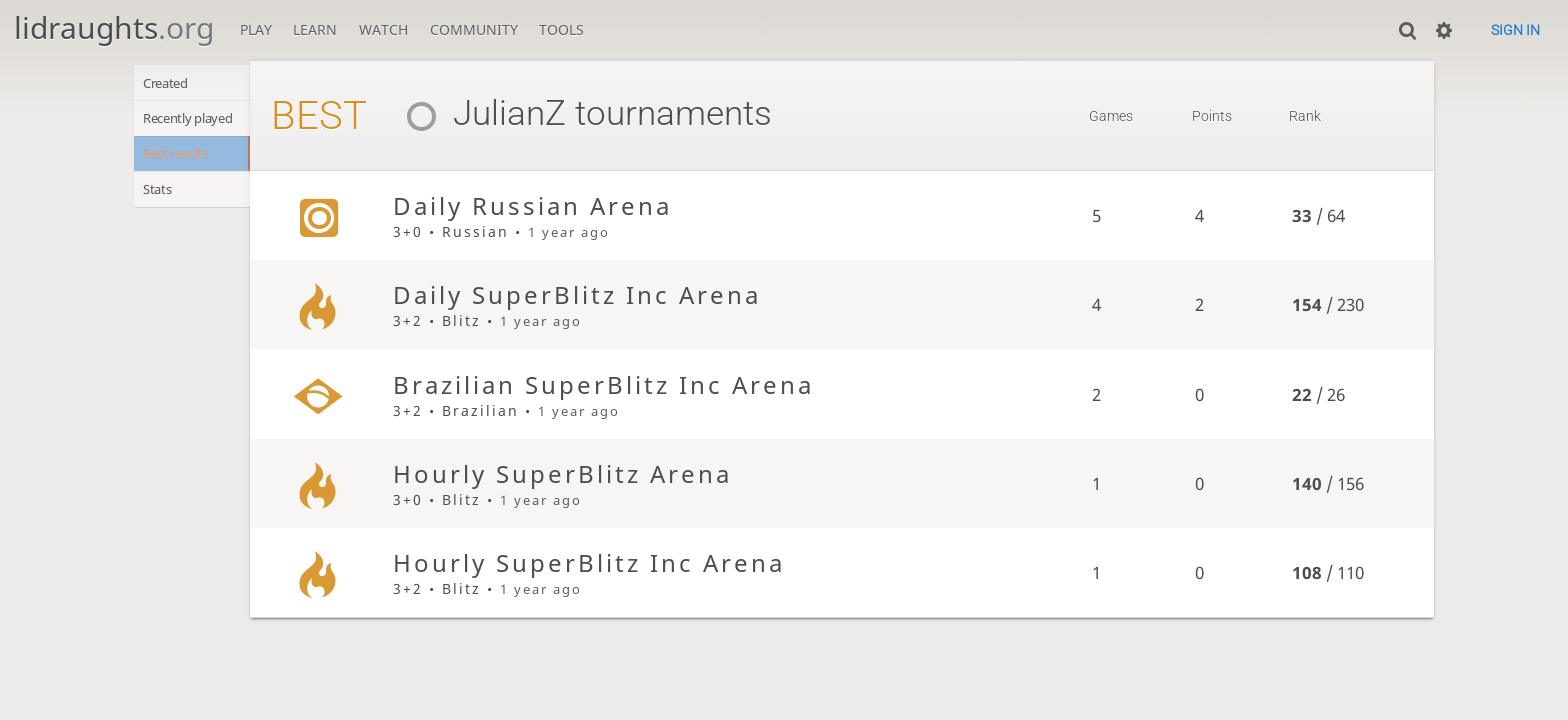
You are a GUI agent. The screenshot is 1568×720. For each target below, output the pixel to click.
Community (474, 29)
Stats (161, 200)
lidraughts (114, 27)
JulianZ (510, 113)
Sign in (1515, 30)
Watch (383, 29)
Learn (315, 29)
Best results (184, 161)
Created (171, 84)
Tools (561, 29)
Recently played (198, 122)
